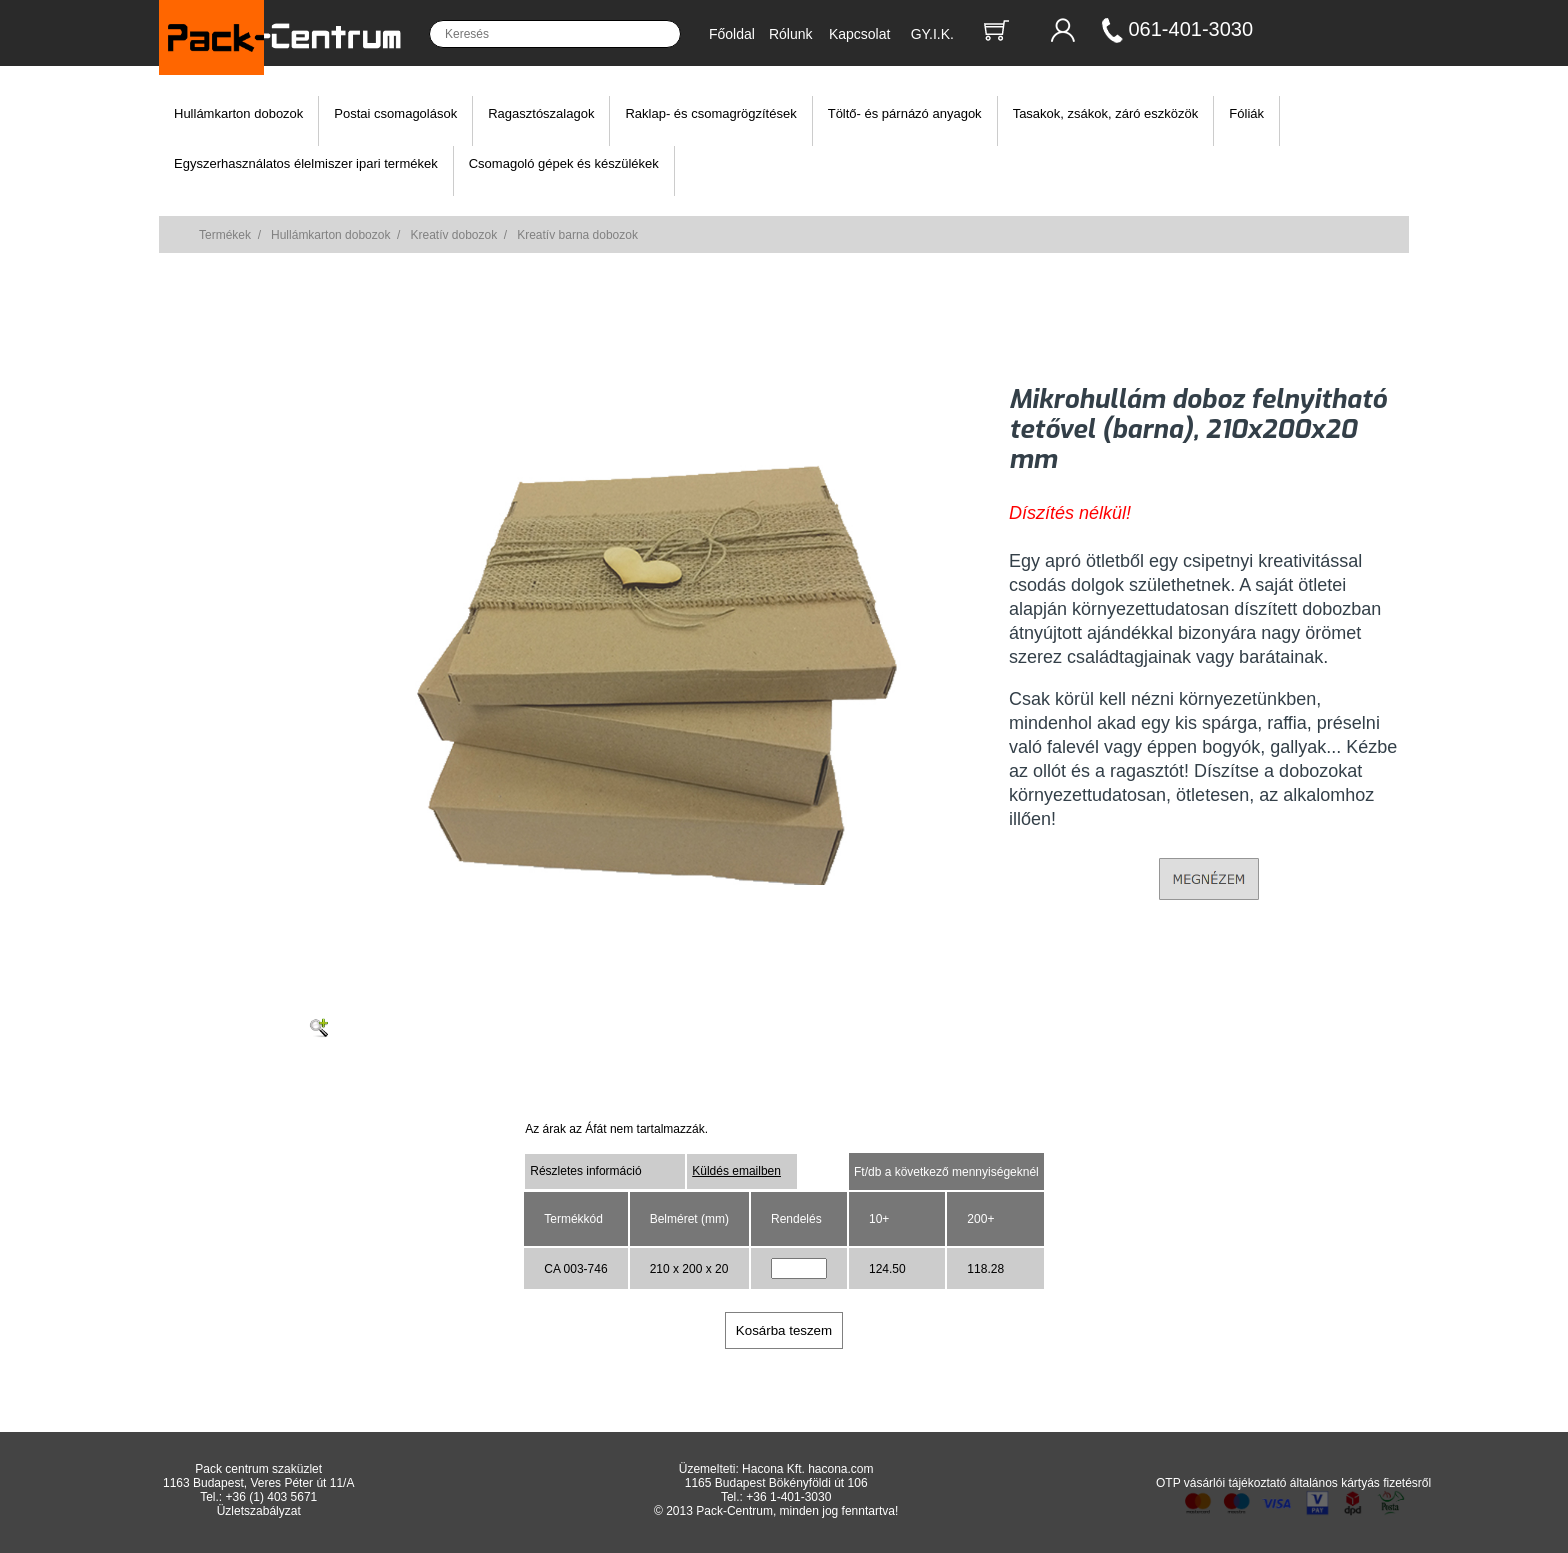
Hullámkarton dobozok (238, 113)
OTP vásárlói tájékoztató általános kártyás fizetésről (1293, 1483)
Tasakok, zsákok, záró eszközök (1106, 113)
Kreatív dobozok (453, 235)
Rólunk (791, 34)
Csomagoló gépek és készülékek (564, 163)
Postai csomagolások (395, 113)
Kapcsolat (859, 34)
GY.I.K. (932, 34)
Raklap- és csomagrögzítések (710, 113)
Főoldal (732, 34)
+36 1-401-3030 (788, 1497)
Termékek (225, 235)
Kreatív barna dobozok (577, 235)
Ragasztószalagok (541, 113)
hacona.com (840, 1469)
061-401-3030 (1191, 29)
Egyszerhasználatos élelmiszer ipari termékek (306, 163)
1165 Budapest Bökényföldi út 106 (776, 1483)
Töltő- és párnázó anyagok (905, 113)
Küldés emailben (736, 1171)
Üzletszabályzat (259, 1511)
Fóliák (1246, 113)
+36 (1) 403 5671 (272, 1497)
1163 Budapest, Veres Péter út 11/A (258, 1483)
